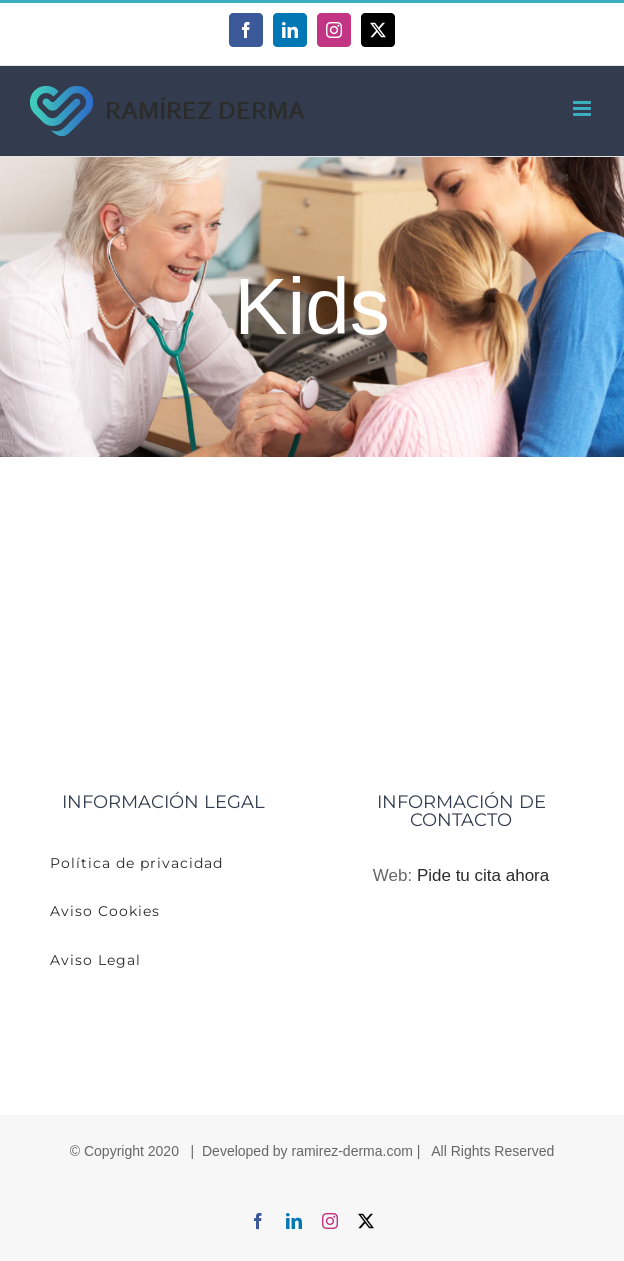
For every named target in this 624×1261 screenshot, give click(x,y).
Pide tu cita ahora (483, 875)
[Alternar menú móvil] (583, 108)
